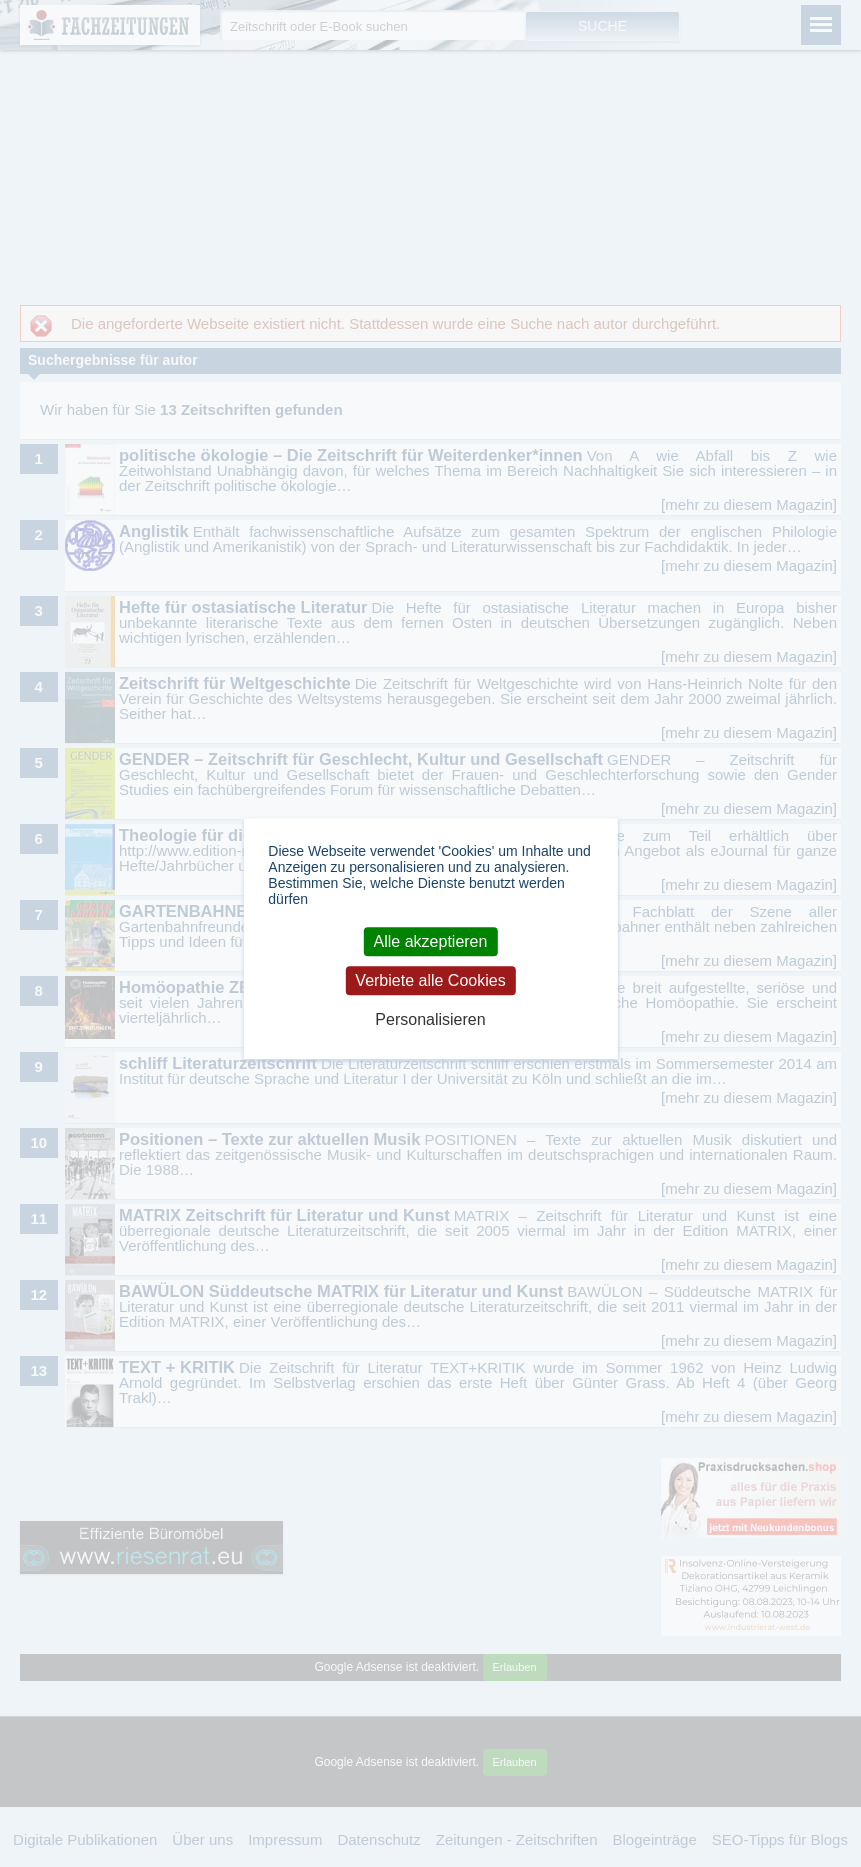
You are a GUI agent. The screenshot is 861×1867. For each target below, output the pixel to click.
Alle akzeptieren (431, 941)
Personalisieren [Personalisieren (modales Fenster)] (430, 1019)
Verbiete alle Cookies (430, 980)
